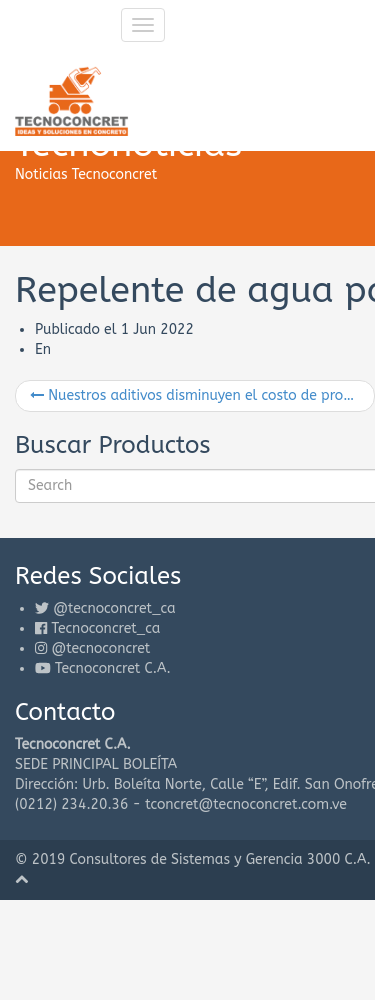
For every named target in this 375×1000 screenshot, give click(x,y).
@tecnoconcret (100, 648)
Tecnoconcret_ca (105, 628)
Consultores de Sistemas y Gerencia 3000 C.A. (220, 859)
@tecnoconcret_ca (114, 608)
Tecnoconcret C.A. (113, 668)
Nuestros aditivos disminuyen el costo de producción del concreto (202, 395)
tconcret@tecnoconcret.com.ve (246, 804)
